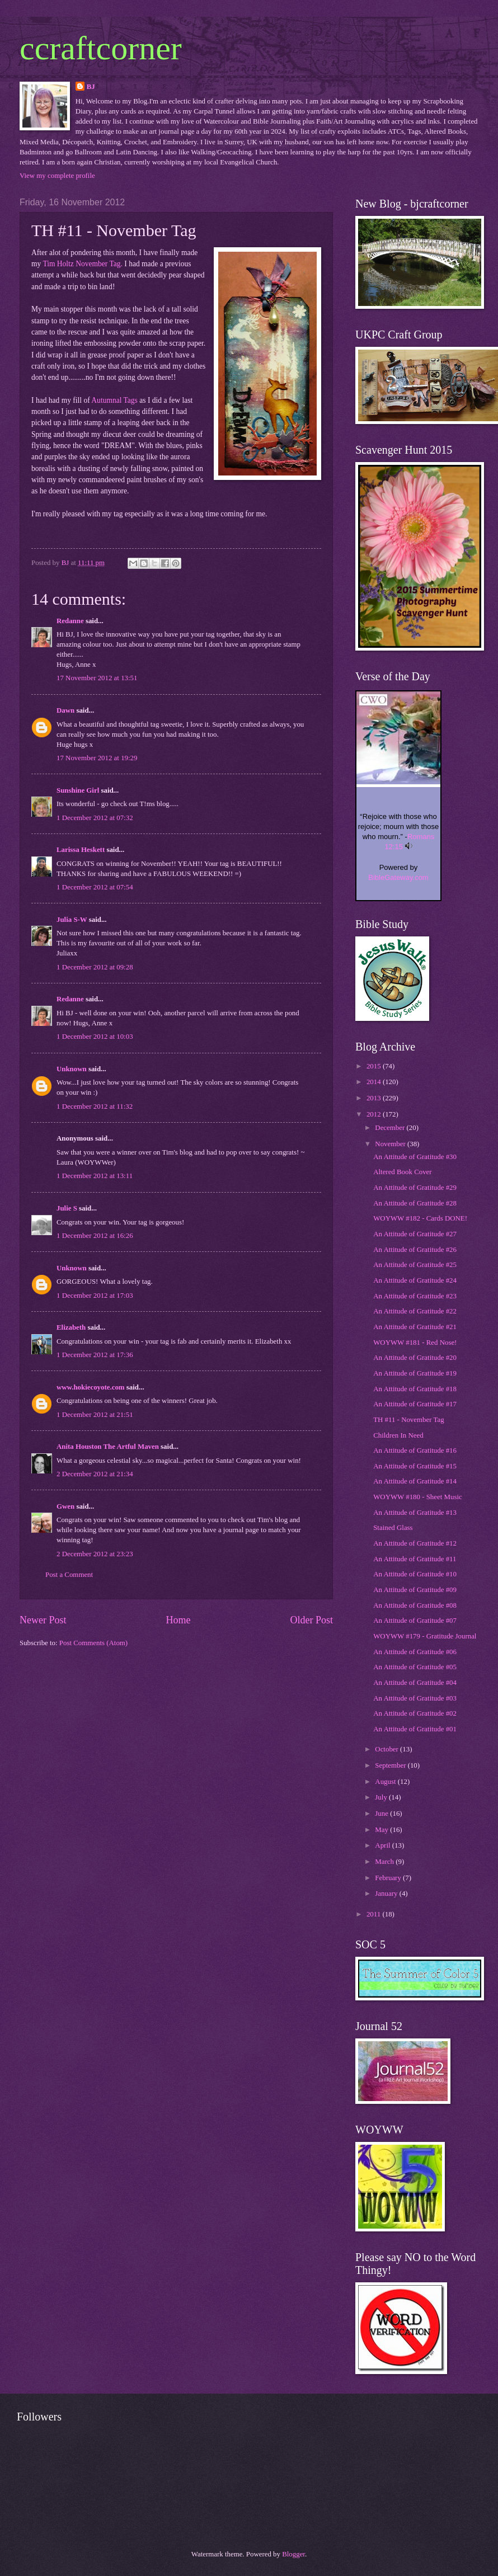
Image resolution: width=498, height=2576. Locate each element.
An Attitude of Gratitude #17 (415, 1404)
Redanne (70, 621)
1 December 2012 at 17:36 (95, 1355)
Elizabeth (71, 1327)
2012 (375, 1114)
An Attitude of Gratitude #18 (415, 1389)
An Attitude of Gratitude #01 (415, 1729)
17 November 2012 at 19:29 (97, 758)
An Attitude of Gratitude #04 (415, 1683)
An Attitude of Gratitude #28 (415, 1203)
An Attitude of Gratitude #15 (415, 1466)
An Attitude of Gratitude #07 (415, 1620)
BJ (91, 87)
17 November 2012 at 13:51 (97, 678)
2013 (375, 1098)
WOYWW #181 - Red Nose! (415, 1342)
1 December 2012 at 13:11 (95, 1176)
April (383, 1845)
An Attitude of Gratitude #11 (414, 1559)
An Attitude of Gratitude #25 (415, 1265)
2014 (375, 1082)
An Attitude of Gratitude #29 (415, 1188)
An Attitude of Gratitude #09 (415, 1590)
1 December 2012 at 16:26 (95, 1236)
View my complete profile (57, 176)
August (386, 1782)
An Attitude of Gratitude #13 (415, 1513)
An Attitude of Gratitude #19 (415, 1373)
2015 (375, 1066)
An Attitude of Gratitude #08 (415, 1605)
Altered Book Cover (402, 1172)
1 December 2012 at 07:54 (95, 887)
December (390, 1128)
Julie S (67, 1208)
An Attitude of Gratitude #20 (415, 1358)
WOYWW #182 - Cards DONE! (420, 1218)
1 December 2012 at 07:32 (95, 818)
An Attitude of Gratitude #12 (415, 1543)
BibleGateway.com (398, 877)
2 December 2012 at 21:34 (95, 1474)
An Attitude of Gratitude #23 (415, 1296)
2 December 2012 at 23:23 (95, 1554)
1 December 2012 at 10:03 (95, 1036)
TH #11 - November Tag (408, 1420)
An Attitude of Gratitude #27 (415, 1234)
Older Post (311, 1620)
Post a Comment (69, 1575)
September (391, 1765)
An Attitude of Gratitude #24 (415, 1280)
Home (178, 1620)
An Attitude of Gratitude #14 (415, 1481)
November (391, 1144)
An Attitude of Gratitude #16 (415, 1450)
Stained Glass (392, 1528)
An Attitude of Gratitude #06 (415, 1652)
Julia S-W (72, 920)
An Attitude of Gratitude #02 (415, 1713)
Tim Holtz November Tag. (82, 264)
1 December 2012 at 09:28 (95, 967)
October (387, 1749)
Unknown (72, 1069)
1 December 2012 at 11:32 (95, 1106)
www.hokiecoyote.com (91, 1387)
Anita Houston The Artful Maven (108, 1447)
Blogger (293, 2554)
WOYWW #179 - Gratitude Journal (424, 1636)
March (385, 1862)
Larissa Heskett (81, 850)
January (387, 1893)
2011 (375, 1914)
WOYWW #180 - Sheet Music (417, 1497)
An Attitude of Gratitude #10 (415, 1574)
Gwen (65, 1506)
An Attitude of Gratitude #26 (415, 1250)
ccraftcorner (101, 48)
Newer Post (43, 1620)
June (382, 1813)
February (389, 1878)
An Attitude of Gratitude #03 (415, 1698)
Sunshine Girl (78, 790)
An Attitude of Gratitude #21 (415, 1327)
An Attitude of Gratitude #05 (415, 1667)
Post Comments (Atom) (93, 1643)
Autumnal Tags (114, 400)
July (382, 1797)
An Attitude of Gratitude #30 (415, 1157)
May (382, 1830)
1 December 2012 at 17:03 (95, 1295)
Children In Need (398, 1435)
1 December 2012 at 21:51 (95, 1415)
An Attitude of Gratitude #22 (415, 1311)
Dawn (65, 710)
